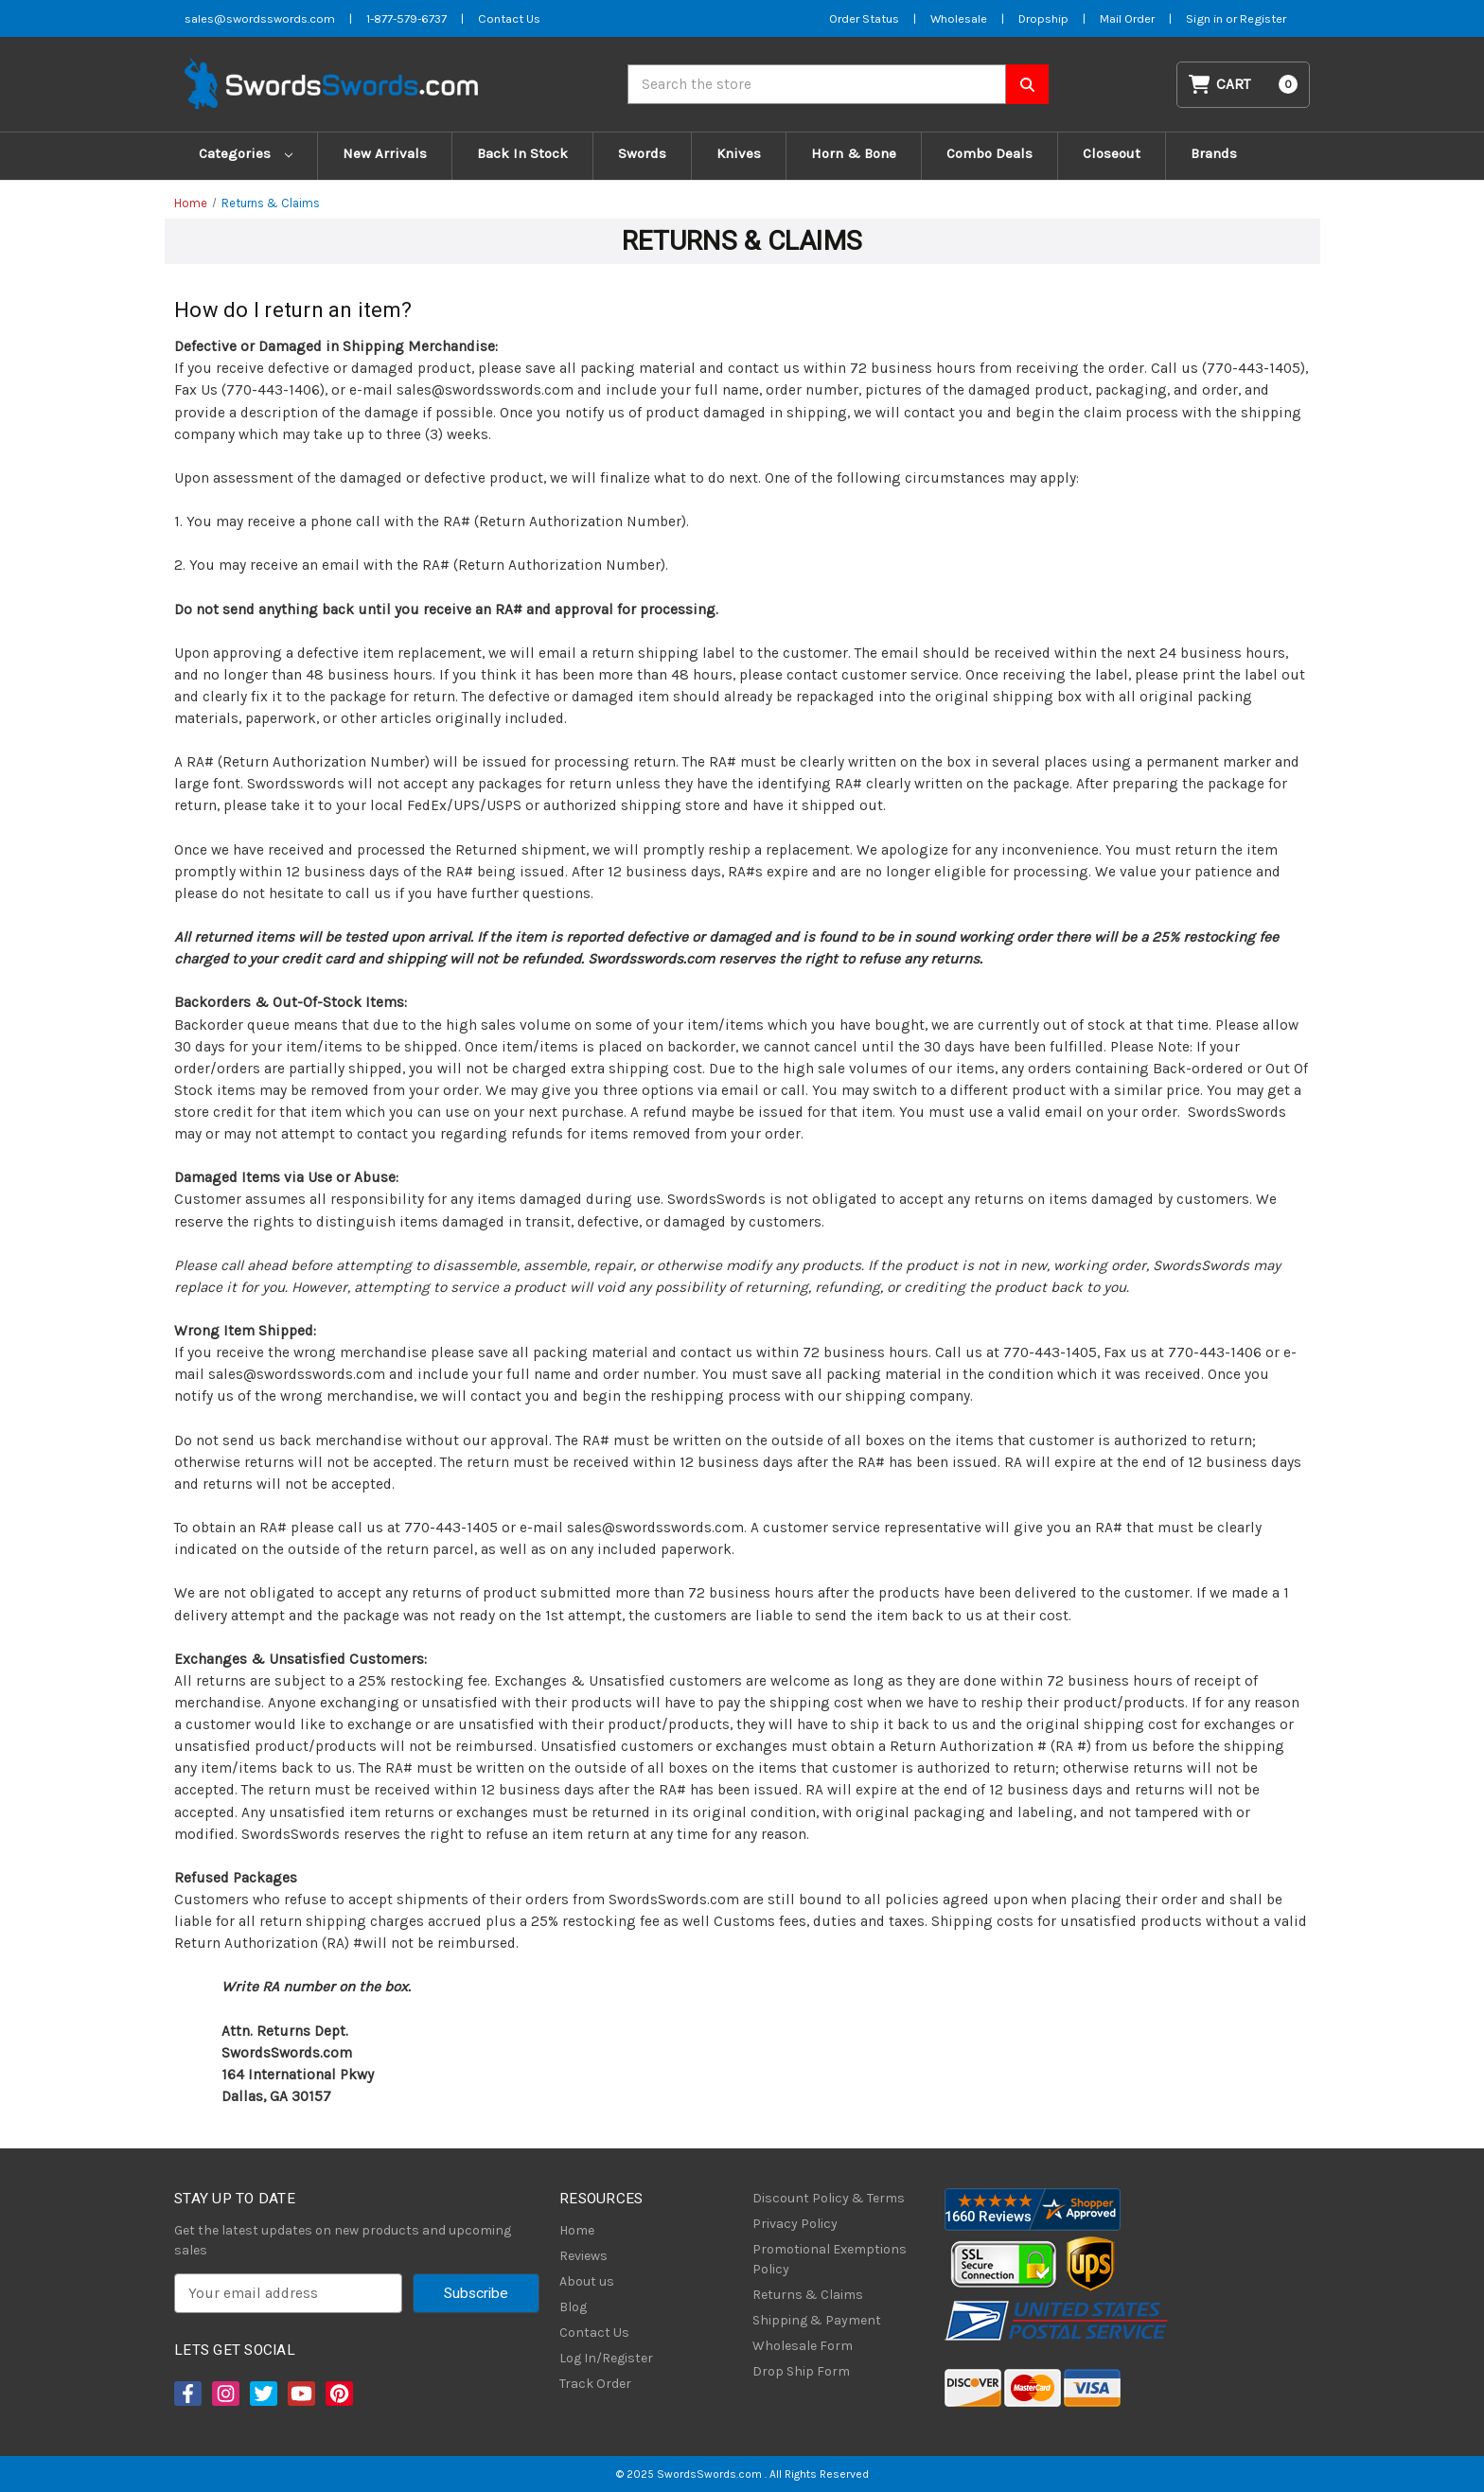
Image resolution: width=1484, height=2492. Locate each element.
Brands (1214, 153)
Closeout (1111, 153)
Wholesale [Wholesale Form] (958, 18)
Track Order (595, 2384)
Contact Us (594, 2332)
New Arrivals (385, 153)
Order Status (864, 18)
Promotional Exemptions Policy (829, 2259)
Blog (573, 2307)
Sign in (1206, 18)
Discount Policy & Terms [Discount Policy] (828, 2198)
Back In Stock (522, 153)
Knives (738, 153)
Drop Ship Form (801, 2371)
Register (1263, 18)
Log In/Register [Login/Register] (606, 2358)
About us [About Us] (586, 2281)
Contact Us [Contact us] (509, 18)
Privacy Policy (795, 2224)
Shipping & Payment (816, 2320)
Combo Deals (989, 153)
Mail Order (1127, 18)
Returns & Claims (807, 2295)
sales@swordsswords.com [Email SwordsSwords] (260, 18)
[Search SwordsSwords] (1027, 84)
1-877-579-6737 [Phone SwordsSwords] (406, 18)
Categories (245, 153)
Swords (642, 153)
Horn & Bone (853, 153)
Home (576, 2230)
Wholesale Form (802, 2346)
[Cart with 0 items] (1243, 85)
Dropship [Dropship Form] (1043, 18)
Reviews (583, 2256)
